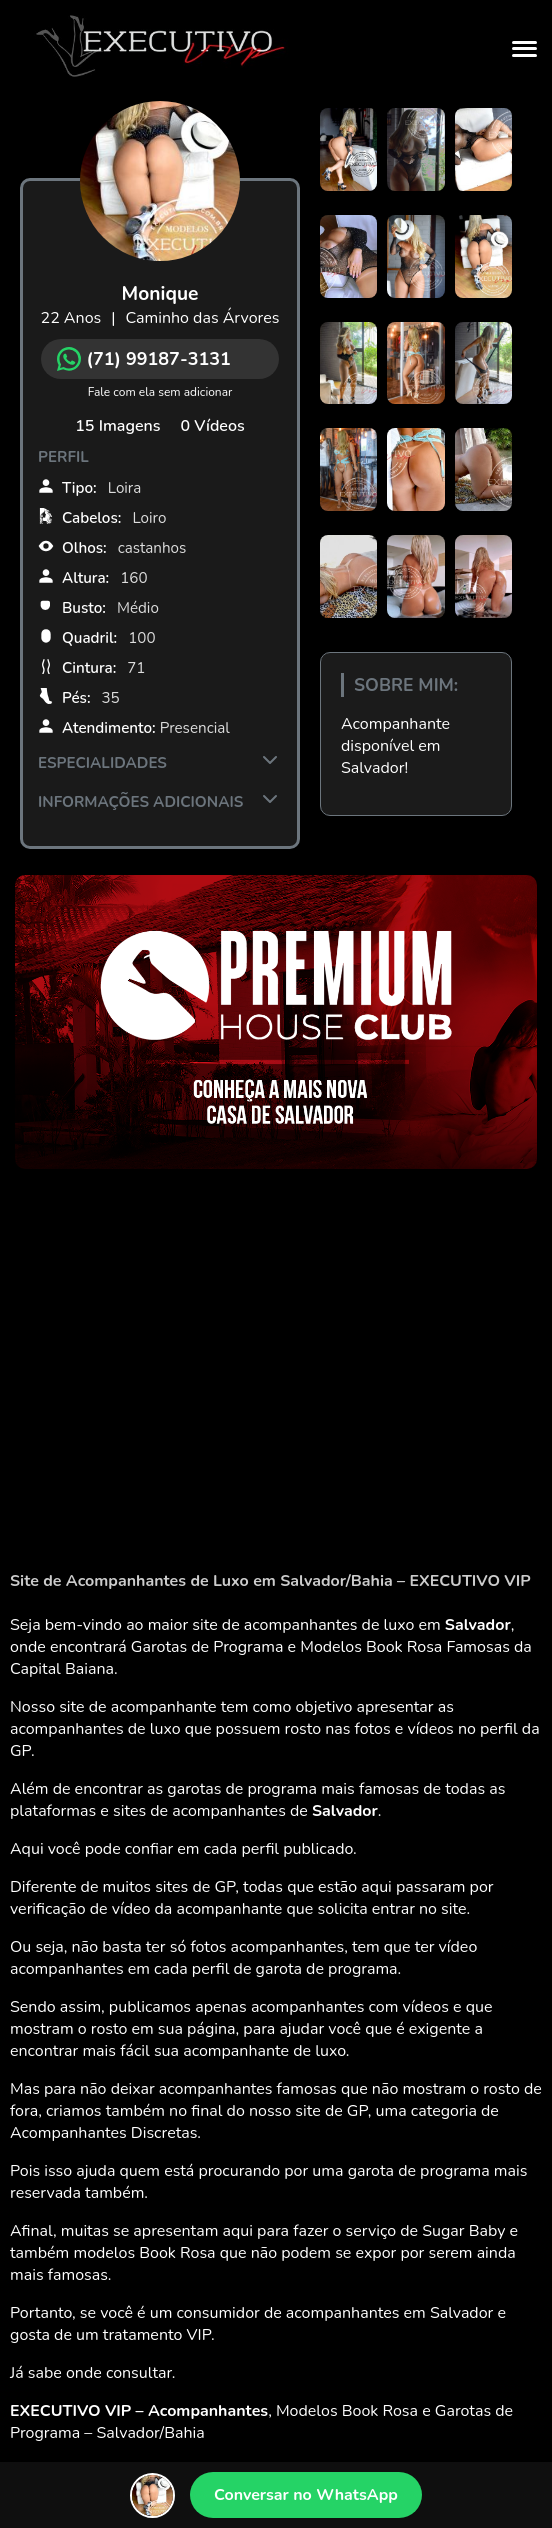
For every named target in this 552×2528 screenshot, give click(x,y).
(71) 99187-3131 (144, 359)
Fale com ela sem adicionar (160, 392)
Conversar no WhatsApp (306, 2495)
